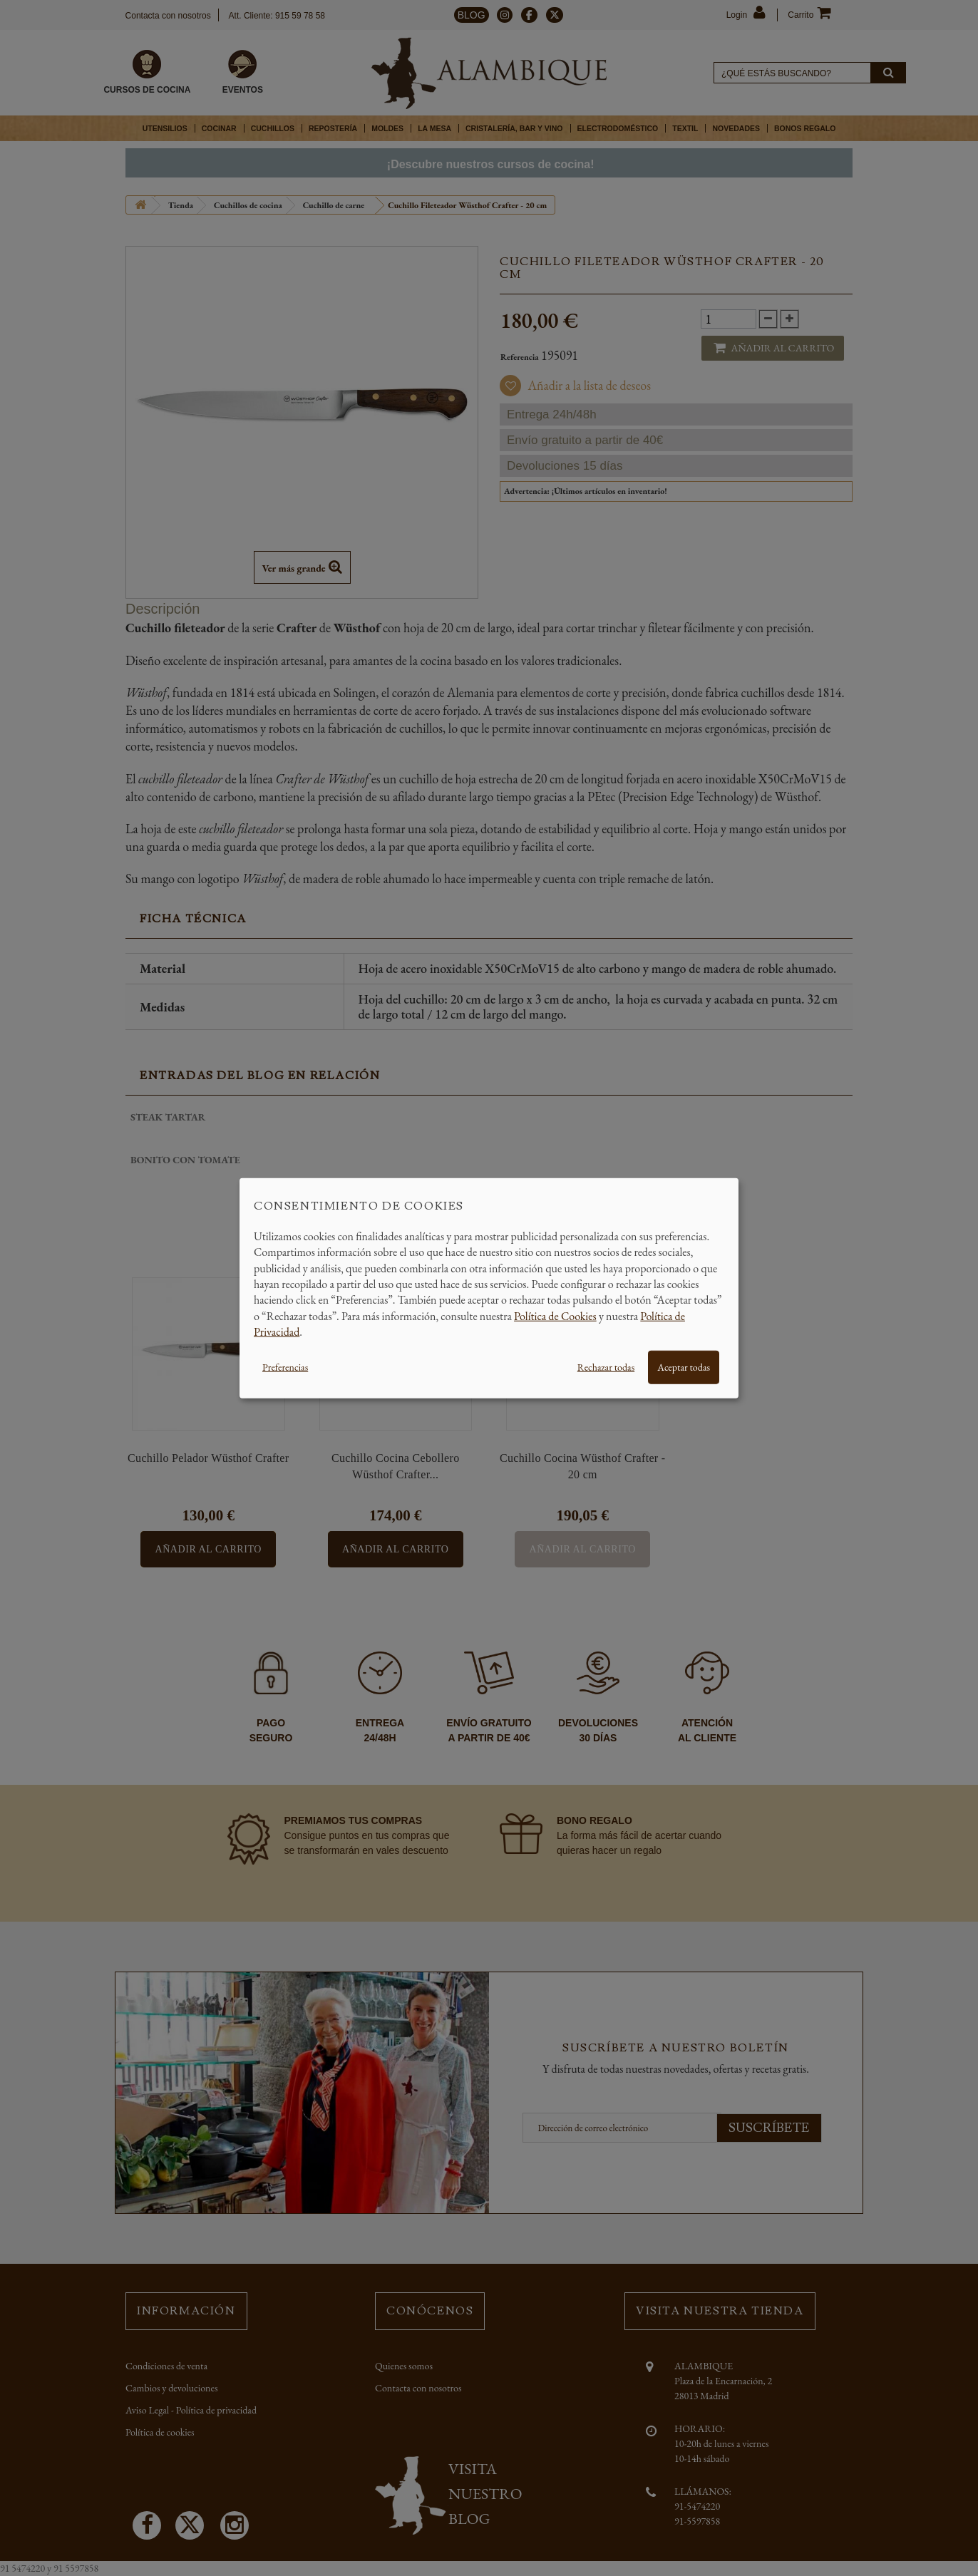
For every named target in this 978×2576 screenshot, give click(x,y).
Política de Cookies (555, 1315)
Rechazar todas (605, 1366)
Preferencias (285, 1366)
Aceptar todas (683, 1366)
